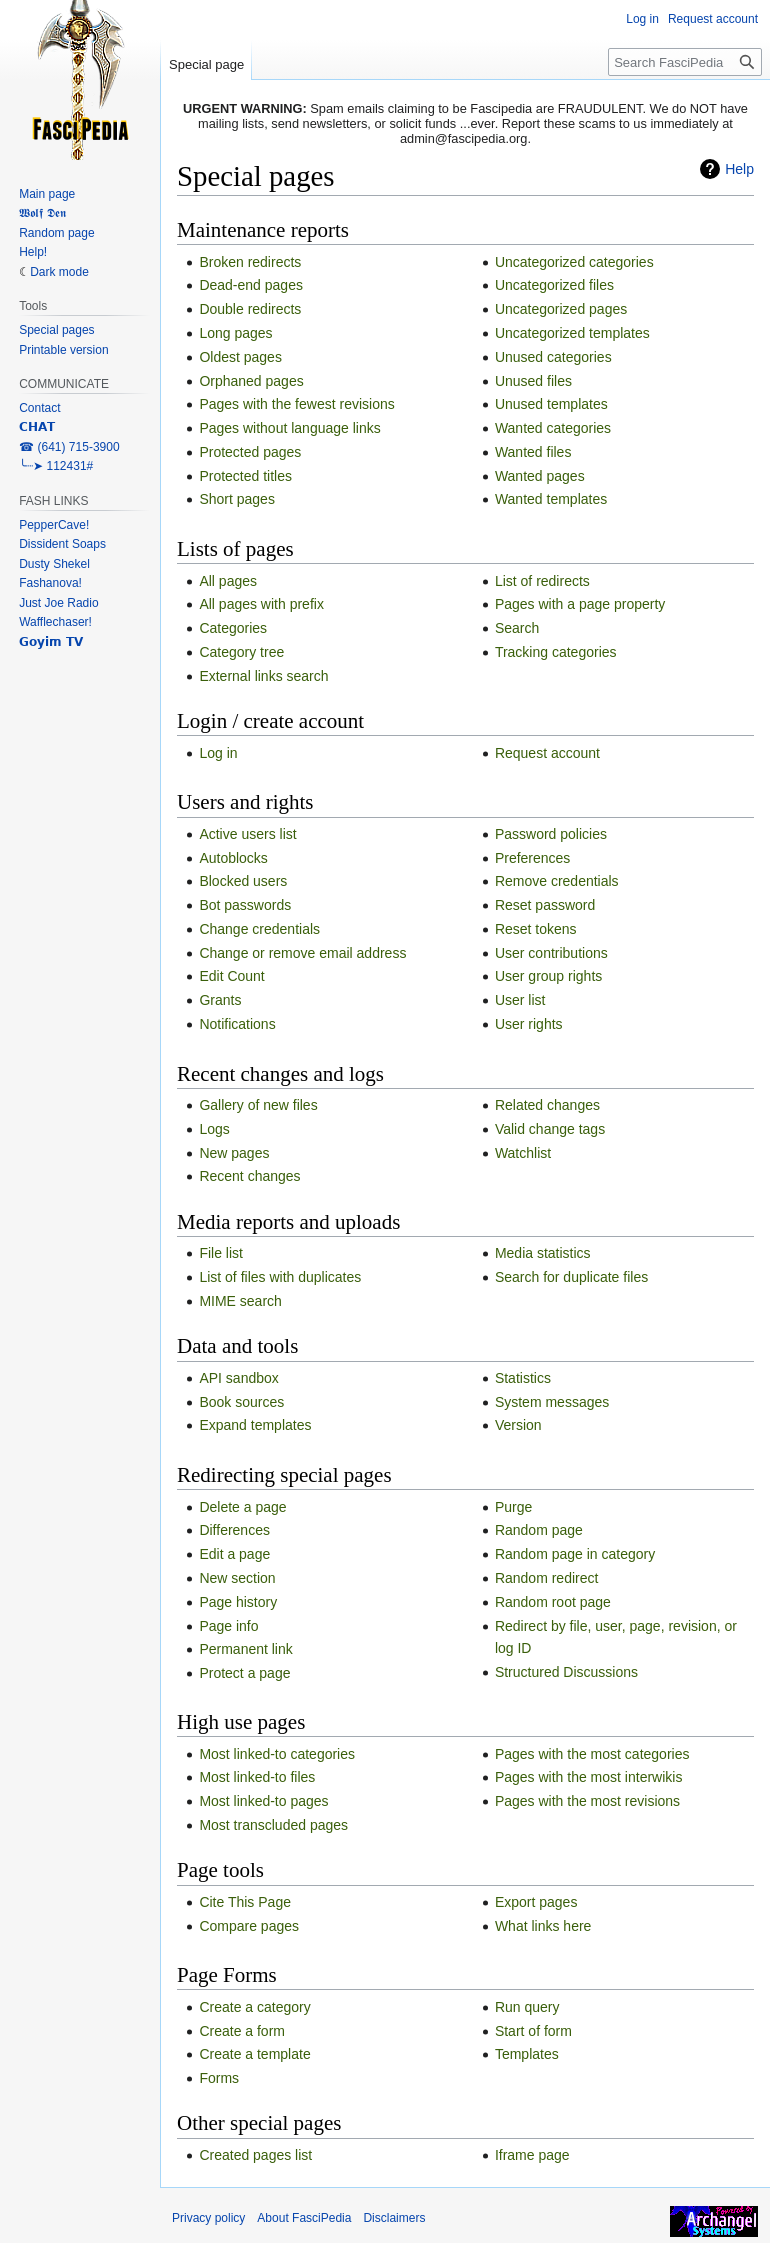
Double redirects (250, 309)
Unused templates (551, 404)
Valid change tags (550, 1129)
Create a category (254, 2007)
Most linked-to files (257, 1777)
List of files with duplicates (280, 1277)
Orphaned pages (251, 381)
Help (739, 169)
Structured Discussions (566, 1672)
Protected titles (245, 476)
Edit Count (231, 976)
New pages (234, 1153)
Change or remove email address (302, 953)
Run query (527, 2007)
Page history (238, 1602)
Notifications (237, 1024)
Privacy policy (208, 2218)
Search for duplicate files (571, 1277)
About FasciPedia (304, 2218)
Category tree (241, 652)
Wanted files (533, 452)
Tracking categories (556, 652)
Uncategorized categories (574, 262)
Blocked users (243, 881)
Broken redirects (250, 262)
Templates (527, 2054)
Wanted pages (540, 476)
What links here (543, 1926)
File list (221, 1253)
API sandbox (238, 1378)
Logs (214, 1129)
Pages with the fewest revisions (296, 404)
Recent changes (249, 1176)
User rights (529, 1024)
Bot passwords (245, 905)
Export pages (536, 1902)
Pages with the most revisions (587, 1801)
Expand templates (255, 1425)
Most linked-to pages (263, 1801)
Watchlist (523, 1153)
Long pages (235, 333)
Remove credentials (557, 881)
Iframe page (532, 2155)
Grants (220, 1000)
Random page (539, 1530)
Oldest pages (240, 357)
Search (517, 628)
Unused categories (553, 357)
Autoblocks (233, 858)
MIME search (240, 1301)
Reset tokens (536, 929)
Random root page (553, 1602)
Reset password (545, 905)
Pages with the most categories (592, 1754)
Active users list (247, 834)
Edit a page (234, 1554)
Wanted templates (551, 499)
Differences (234, 1530)
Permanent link (245, 1649)
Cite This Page (245, 1902)
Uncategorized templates (572, 333)
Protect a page (244, 1673)
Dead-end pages (251, 285)
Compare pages (249, 1926)
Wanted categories (553, 428)
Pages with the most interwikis (589, 1777)
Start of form (533, 2031)
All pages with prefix (261, 604)
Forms (219, 2078)
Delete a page (242, 1507)
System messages (552, 1402)
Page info (228, 1626)
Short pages (237, 499)
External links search (263, 676)
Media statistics (543, 1253)
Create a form (242, 2031)
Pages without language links (289, 428)
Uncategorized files (554, 285)
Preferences (532, 858)
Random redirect (547, 1578)
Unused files (533, 381)
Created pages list (255, 2155)
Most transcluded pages (273, 1825)
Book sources (241, 1402)
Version (518, 1425)
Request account (547, 753)
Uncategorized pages (561, 309)
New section (237, 1578)
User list (520, 1000)
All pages (228, 581)
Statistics (523, 1378)
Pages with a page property (580, 604)
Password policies (551, 834)
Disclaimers (394, 2218)
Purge (513, 1507)
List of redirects (542, 581)
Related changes (547, 1105)
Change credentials (259, 929)
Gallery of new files (258, 1105)
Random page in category (575, 1554)
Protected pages (250, 452)
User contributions (551, 953)
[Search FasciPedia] (685, 62)
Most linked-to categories (277, 1754)
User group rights (548, 976)
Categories (233, 628)
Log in (218, 753)
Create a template (254, 2054)
